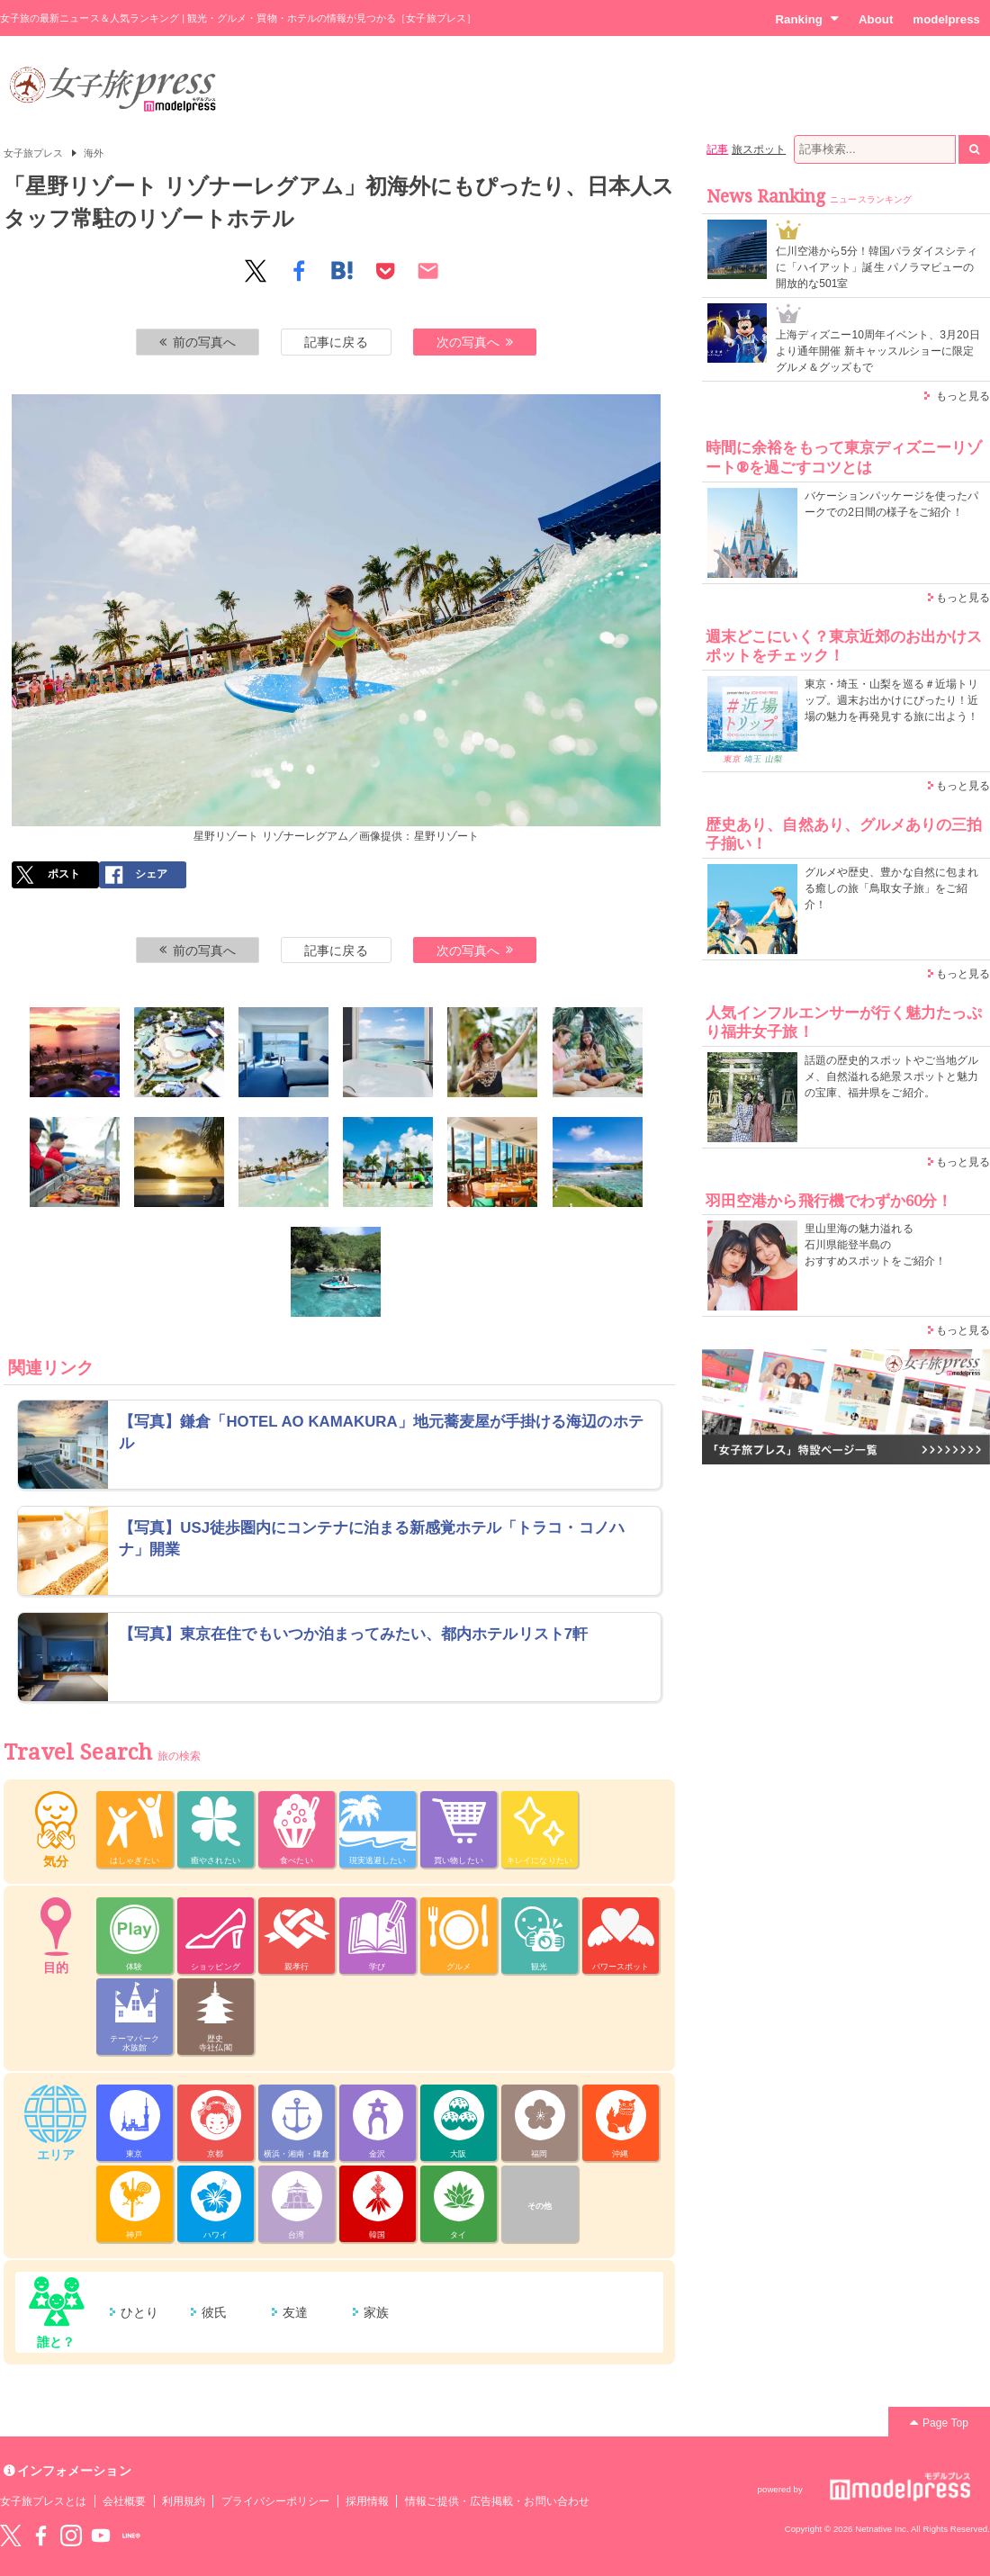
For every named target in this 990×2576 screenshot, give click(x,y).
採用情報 (367, 2501)
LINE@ (131, 2535)
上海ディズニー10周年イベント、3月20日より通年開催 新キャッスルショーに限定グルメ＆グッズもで (878, 351)
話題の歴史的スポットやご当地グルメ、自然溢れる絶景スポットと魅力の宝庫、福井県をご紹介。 (891, 1076)
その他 (539, 2206)
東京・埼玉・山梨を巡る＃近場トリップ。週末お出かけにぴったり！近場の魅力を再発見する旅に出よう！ (891, 700)
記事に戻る (335, 342)
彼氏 (214, 2312)
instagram (71, 2535)
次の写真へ (475, 342)
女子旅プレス (33, 153)
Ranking (807, 19)
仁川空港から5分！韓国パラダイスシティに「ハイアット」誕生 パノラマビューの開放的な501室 (876, 267)
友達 (295, 2312)
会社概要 (124, 2501)
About (876, 19)
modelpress (946, 19)
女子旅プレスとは (43, 2501)
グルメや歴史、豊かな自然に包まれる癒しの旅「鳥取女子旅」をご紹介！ (891, 888)
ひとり (139, 2312)
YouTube (101, 2535)
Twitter (11, 2535)
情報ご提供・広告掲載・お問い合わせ (497, 2501)
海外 (94, 153)
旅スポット (759, 149)
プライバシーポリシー (275, 2501)
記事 (717, 149)
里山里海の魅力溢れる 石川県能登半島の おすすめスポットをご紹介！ (875, 1244)
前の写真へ (198, 342)
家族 (376, 2312)
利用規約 (183, 2501)
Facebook (40, 2535)
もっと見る (963, 396)
